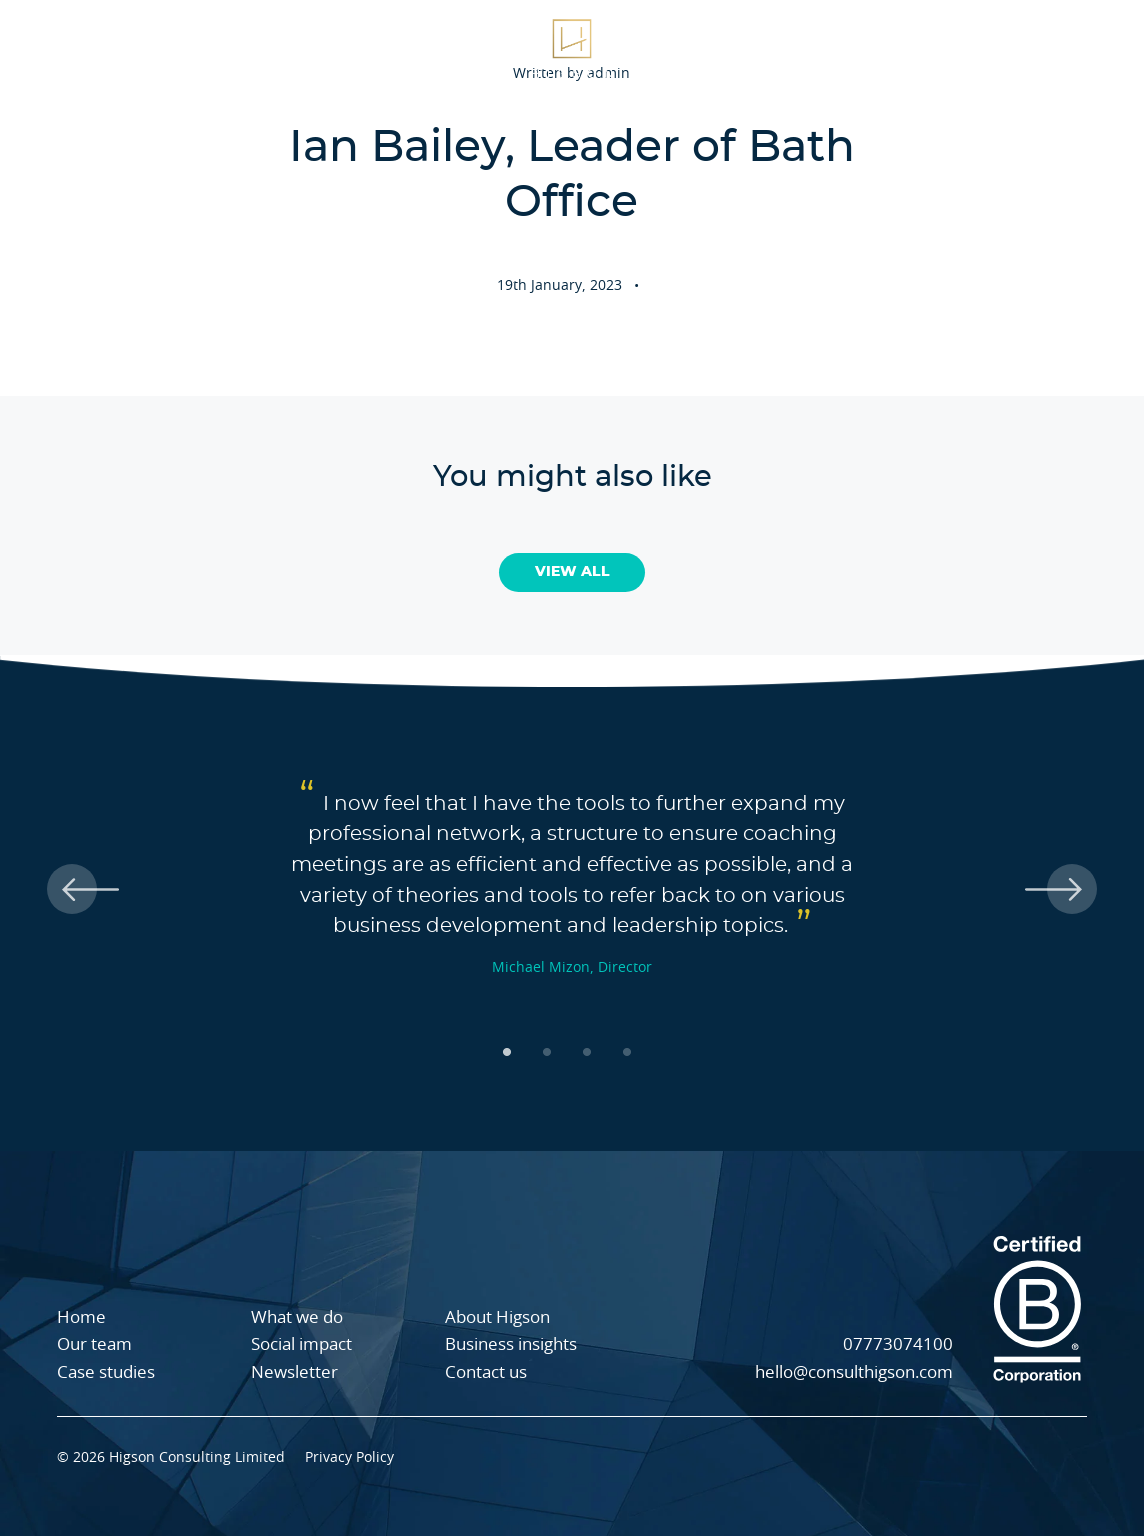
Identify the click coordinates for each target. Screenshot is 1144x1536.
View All (572, 572)
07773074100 (898, 1344)
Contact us (486, 1372)
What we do (84, 47)
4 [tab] (632, 1052)
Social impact (945, 47)
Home (81, 1317)
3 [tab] (592, 1052)
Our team (823, 47)
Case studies (356, 47)
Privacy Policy (349, 1458)
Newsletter (294, 1372)
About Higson (219, 47)
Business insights (511, 1344)
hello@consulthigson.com (854, 1372)
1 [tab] (512, 1052)
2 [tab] (552, 1052)
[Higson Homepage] (572, 47)
